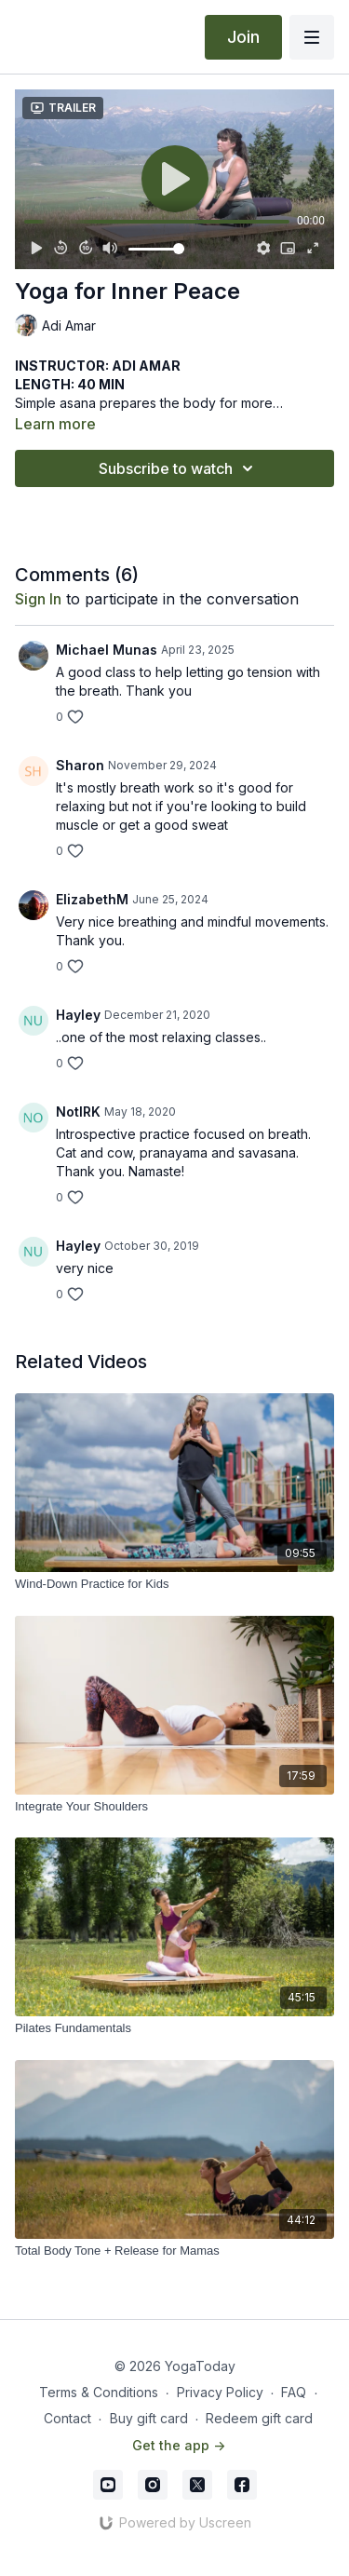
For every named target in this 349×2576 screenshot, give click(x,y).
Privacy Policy (220, 2392)
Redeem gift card (259, 2418)
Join (243, 37)
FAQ (293, 2392)
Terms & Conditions (98, 2392)
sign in (38, 599)
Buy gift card (149, 2418)
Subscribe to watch (179, 468)
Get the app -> (178, 2445)
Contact (67, 2418)
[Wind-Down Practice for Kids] (174, 1584)
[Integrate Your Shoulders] (174, 1806)
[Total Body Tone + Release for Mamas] (174, 2251)
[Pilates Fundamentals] (174, 2028)
